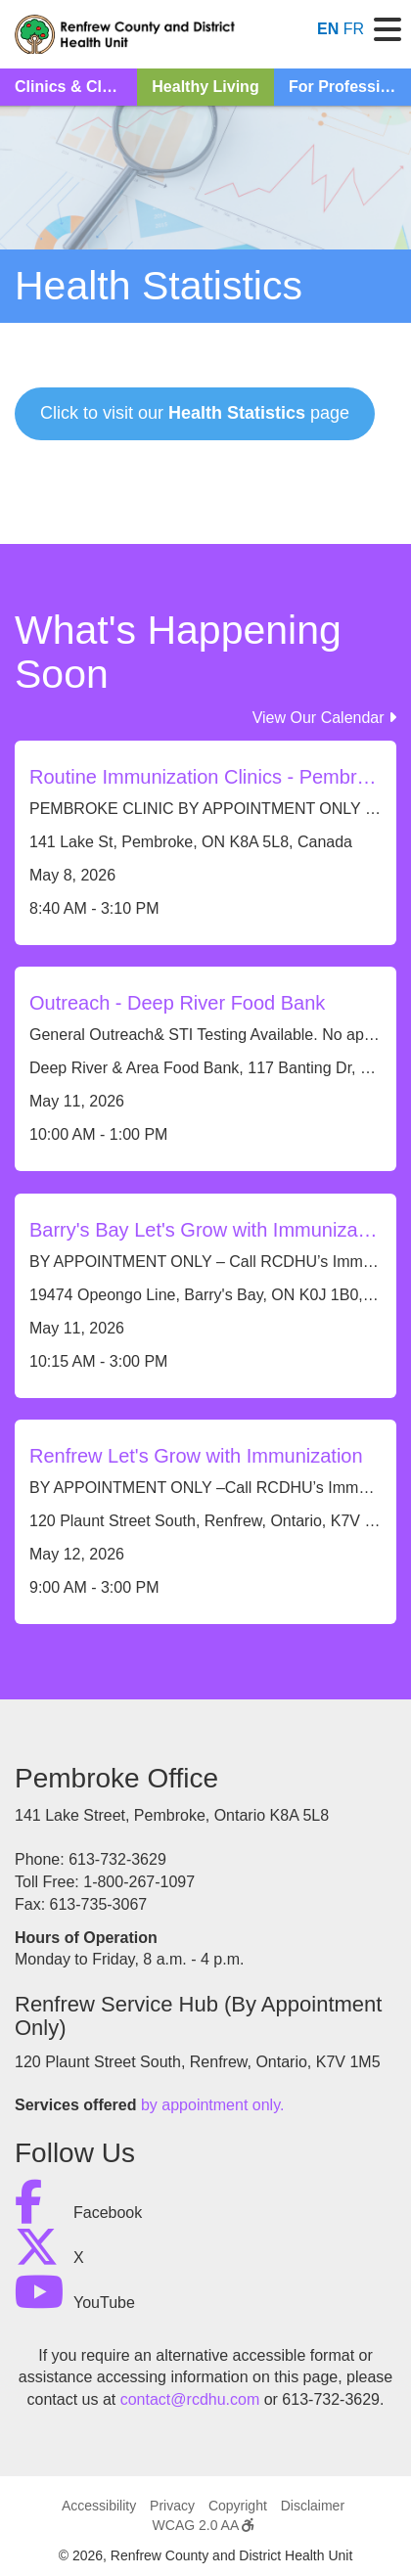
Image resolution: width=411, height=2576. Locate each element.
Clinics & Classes (76, 86)
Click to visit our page (194, 413)
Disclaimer (312, 2505)
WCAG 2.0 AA (203, 2525)
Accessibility (99, 2505)
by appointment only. (212, 2105)
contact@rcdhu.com (190, 2399)
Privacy (172, 2505)
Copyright (237, 2505)
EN (328, 29)
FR (353, 29)
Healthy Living (205, 86)
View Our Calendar (324, 717)
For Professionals (350, 86)
